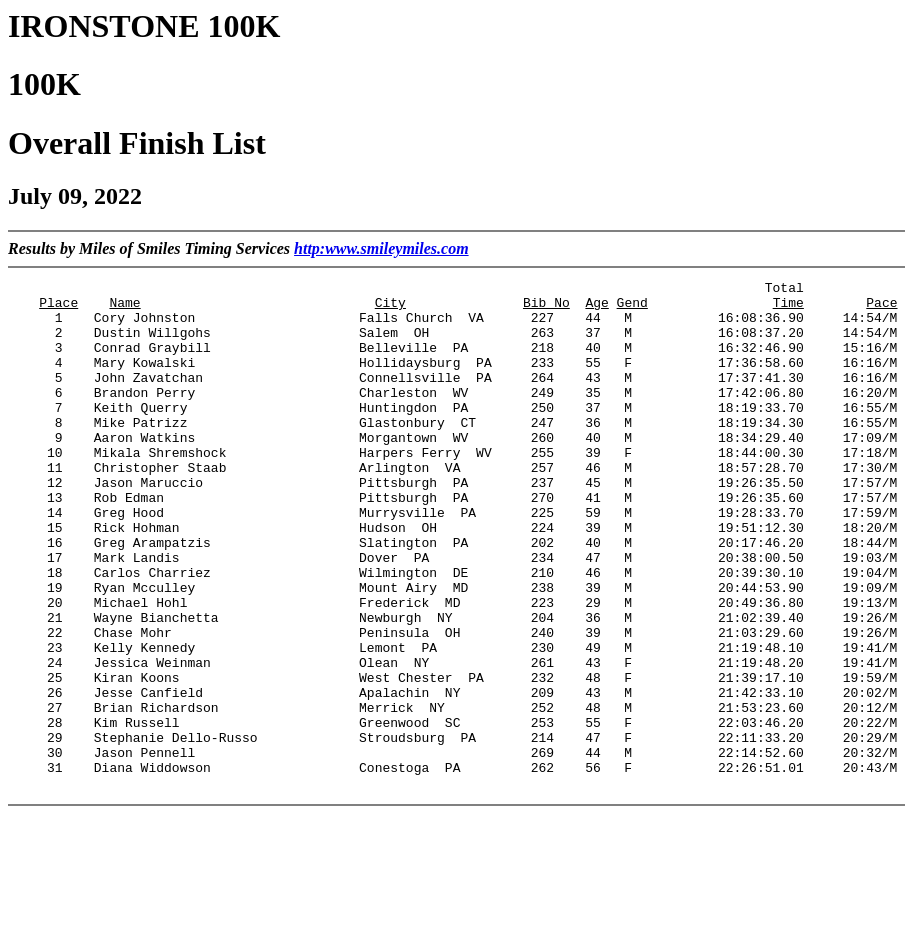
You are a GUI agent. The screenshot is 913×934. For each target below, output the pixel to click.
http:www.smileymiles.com (381, 248)
